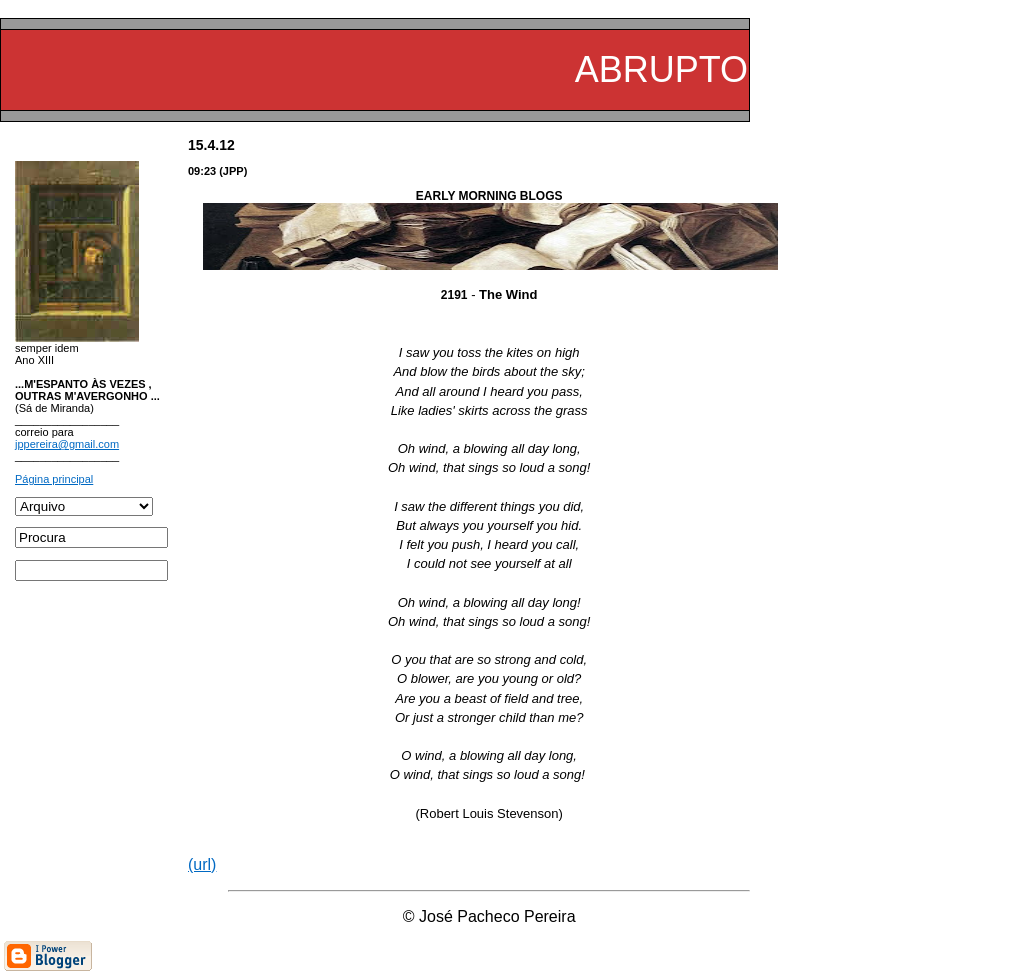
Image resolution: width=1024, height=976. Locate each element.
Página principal (54, 479)
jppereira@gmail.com (67, 444)
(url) (202, 864)
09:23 (202, 171)
